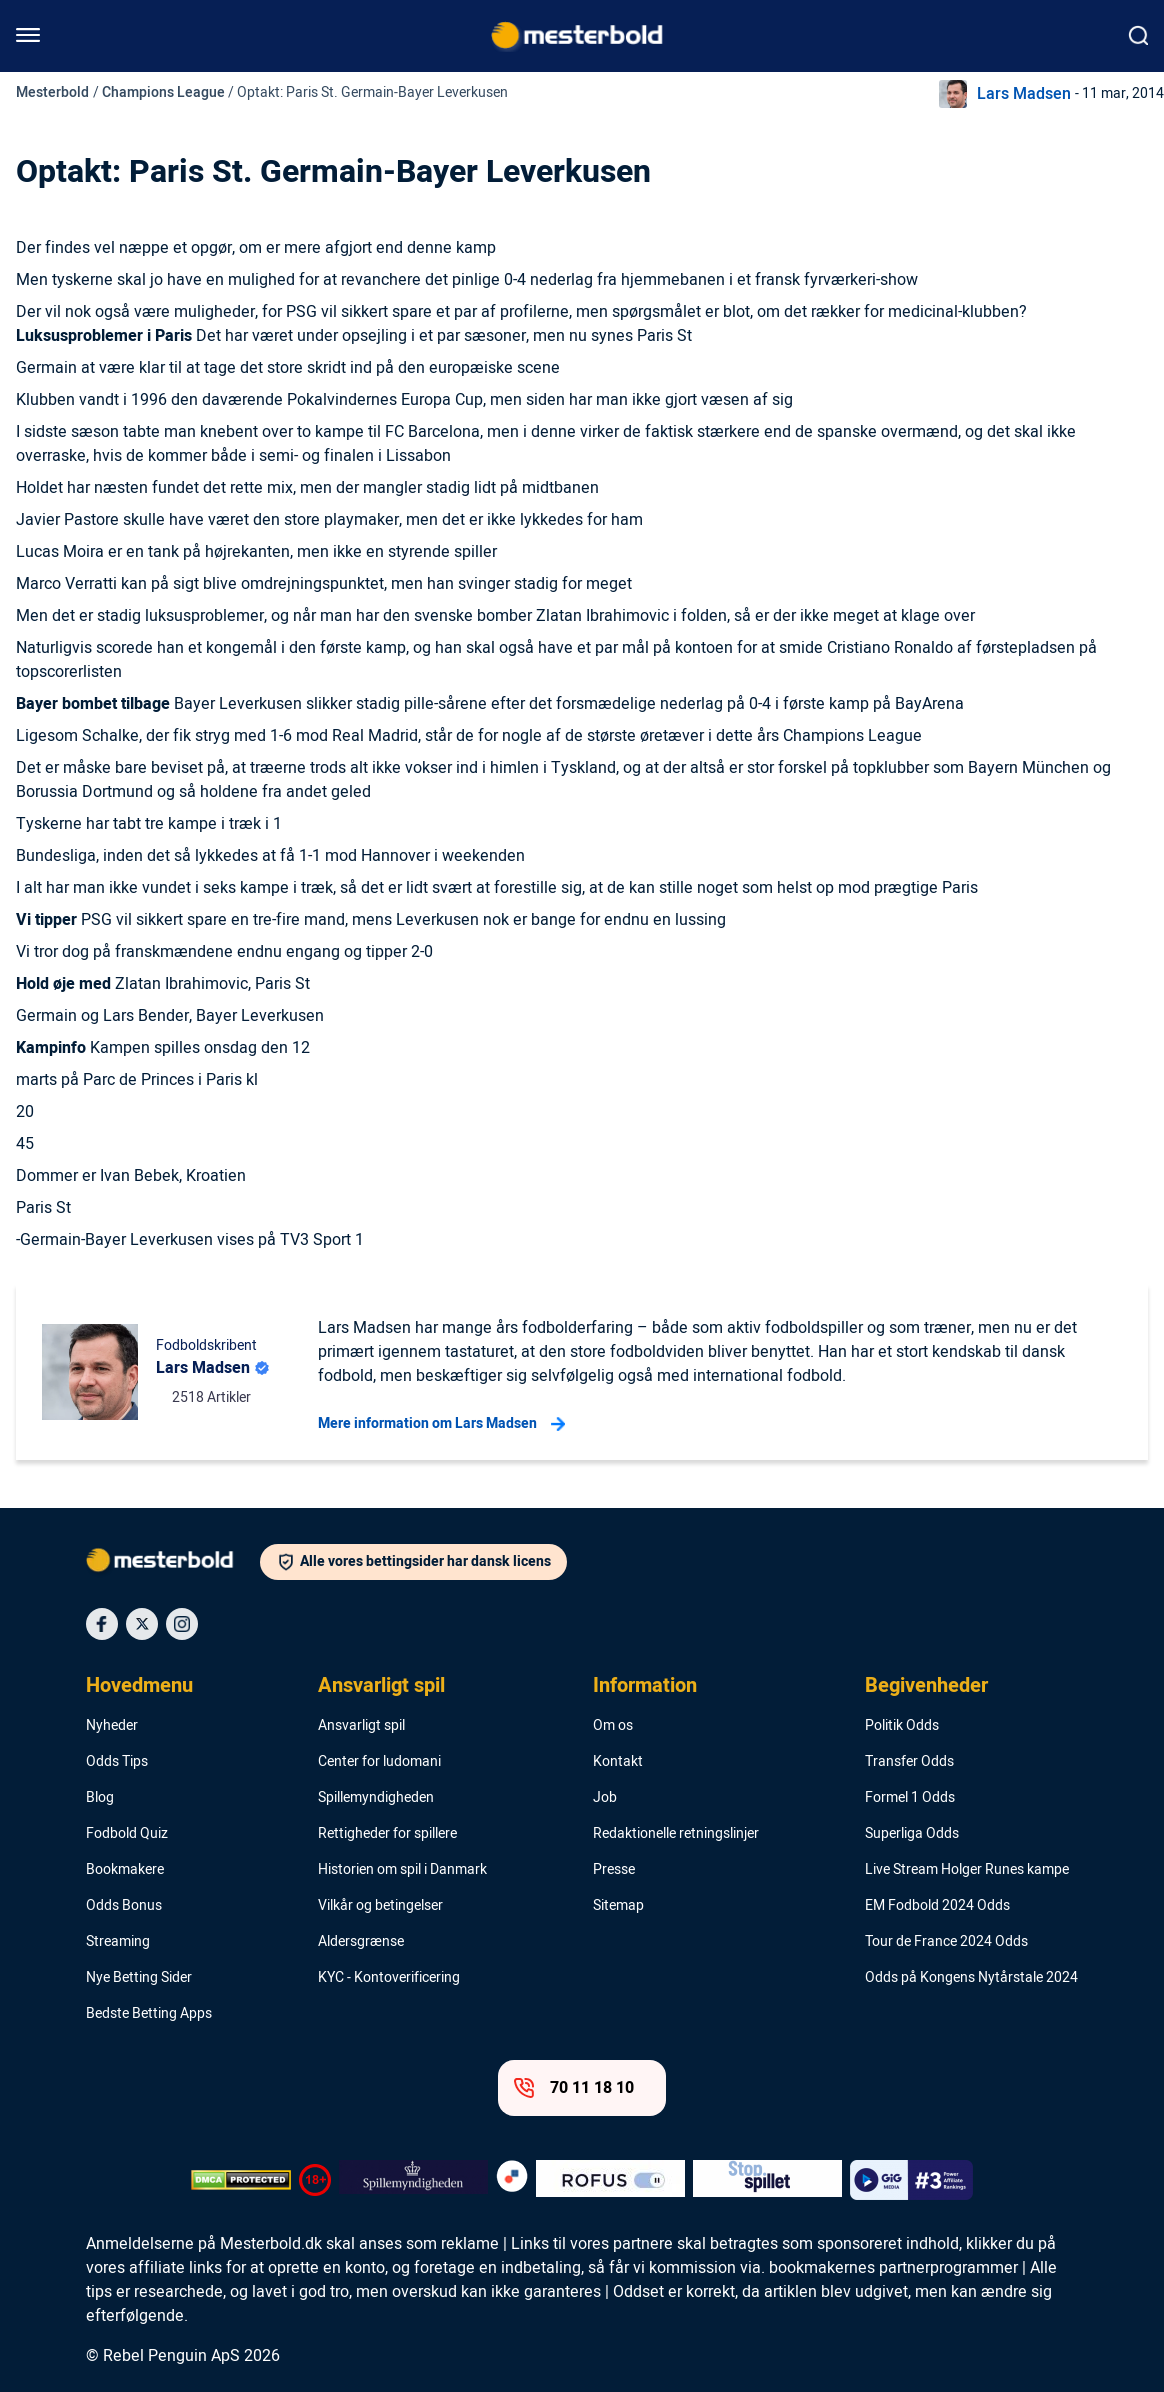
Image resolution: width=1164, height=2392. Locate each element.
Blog (100, 1798)
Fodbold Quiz (127, 1834)
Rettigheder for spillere (387, 1834)
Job (605, 1798)
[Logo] (173, 1564)
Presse (614, 1870)
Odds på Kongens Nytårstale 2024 (971, 1978)
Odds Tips (117, 1762)
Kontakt (618, 1762)
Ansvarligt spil (381, 1686)
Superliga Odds (912, 1834)
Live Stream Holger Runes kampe (967, 1870)
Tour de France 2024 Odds (946, 1942)
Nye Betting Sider (139, 1978)
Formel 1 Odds (910, 1798)
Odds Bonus (124, 1906)
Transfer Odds (909, 1762)
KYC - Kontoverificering (389, 1978)
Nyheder (112, 1726)
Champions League (163, 92)
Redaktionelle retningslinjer (676, 1834)
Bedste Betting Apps (149, 2014)
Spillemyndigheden (376, 1798)
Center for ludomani (379, 1762)
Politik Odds (902, 1726)
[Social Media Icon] (102, 1624)
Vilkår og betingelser (380, 1906)
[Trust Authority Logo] (413, 2180)
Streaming (118, 1942)
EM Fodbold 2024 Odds (937, 1906)
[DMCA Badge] (241, 2180)
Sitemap (618, 1906)
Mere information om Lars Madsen (441, 1424)
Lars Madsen (1024, 94)
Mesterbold (52, 92)
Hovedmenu (139, 1686)
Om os (613, 1726)
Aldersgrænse (361, 1942)
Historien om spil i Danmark (402, 1870)
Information (645, 1686)
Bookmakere (125, 1870)
